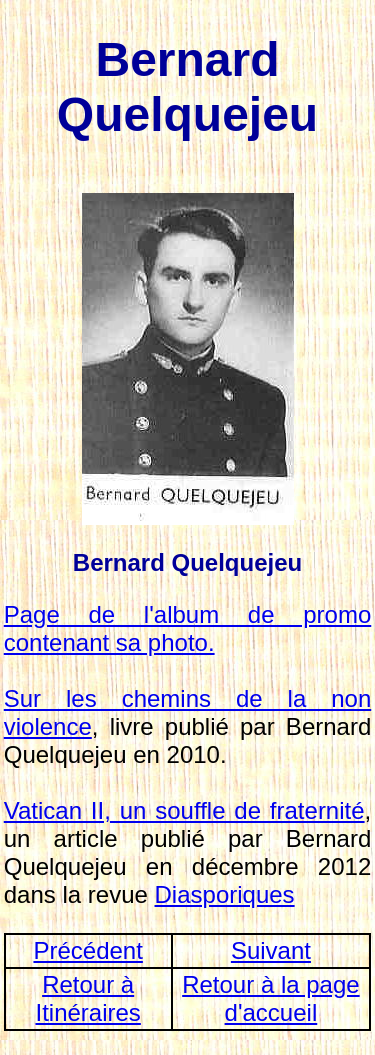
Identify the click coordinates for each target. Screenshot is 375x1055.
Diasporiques (225, 894)
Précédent (87, 950)
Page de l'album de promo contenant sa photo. (188, 628)
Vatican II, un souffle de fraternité (184, 810)
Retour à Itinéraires (87, 998)
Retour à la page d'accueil (270, 998)
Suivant (271, 950)
